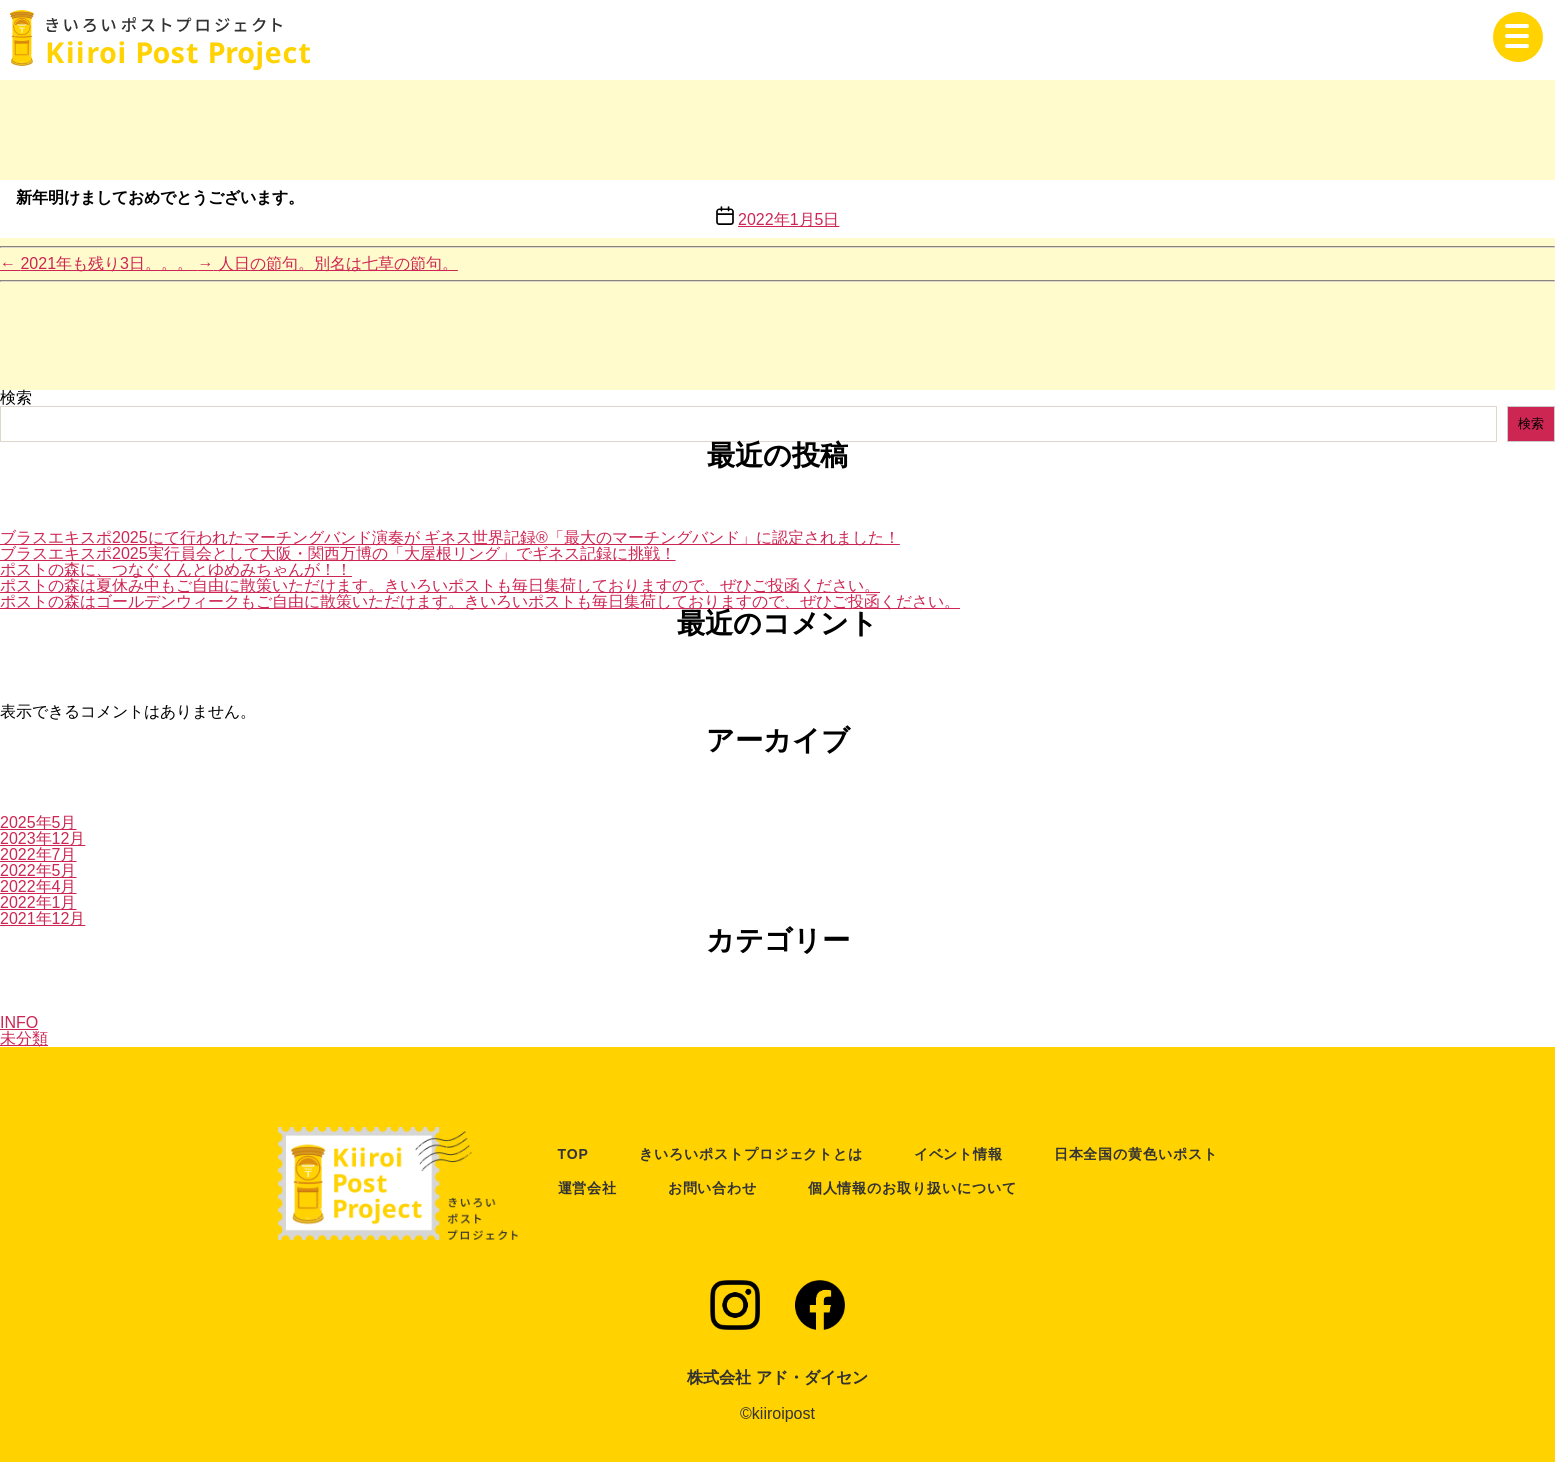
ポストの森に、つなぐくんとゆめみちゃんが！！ (176, 569)
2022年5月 (38, 870)
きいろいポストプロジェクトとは (751, 1154)
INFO (19, 1022)
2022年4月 (38, 886)
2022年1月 (38, 902)
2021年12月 (42, 918)
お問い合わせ (713, 1188)
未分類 (24, 1038)
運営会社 (588, 1188)
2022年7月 (38, 854)
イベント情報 (959, 1154)
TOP (573, 1154)
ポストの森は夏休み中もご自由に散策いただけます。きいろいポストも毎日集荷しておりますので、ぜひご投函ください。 (440, 585)
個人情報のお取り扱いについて (912, 1188)
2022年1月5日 (788, 219)
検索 (16, 397)
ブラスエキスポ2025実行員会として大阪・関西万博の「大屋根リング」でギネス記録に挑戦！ (338, 553)
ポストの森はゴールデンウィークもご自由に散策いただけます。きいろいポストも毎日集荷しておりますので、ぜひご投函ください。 (480, 601)
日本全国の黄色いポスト (1136, 1154)
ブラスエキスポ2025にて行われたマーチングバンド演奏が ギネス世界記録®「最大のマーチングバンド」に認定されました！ (450, 537)
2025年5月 (38, 822)
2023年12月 (42, 838)
